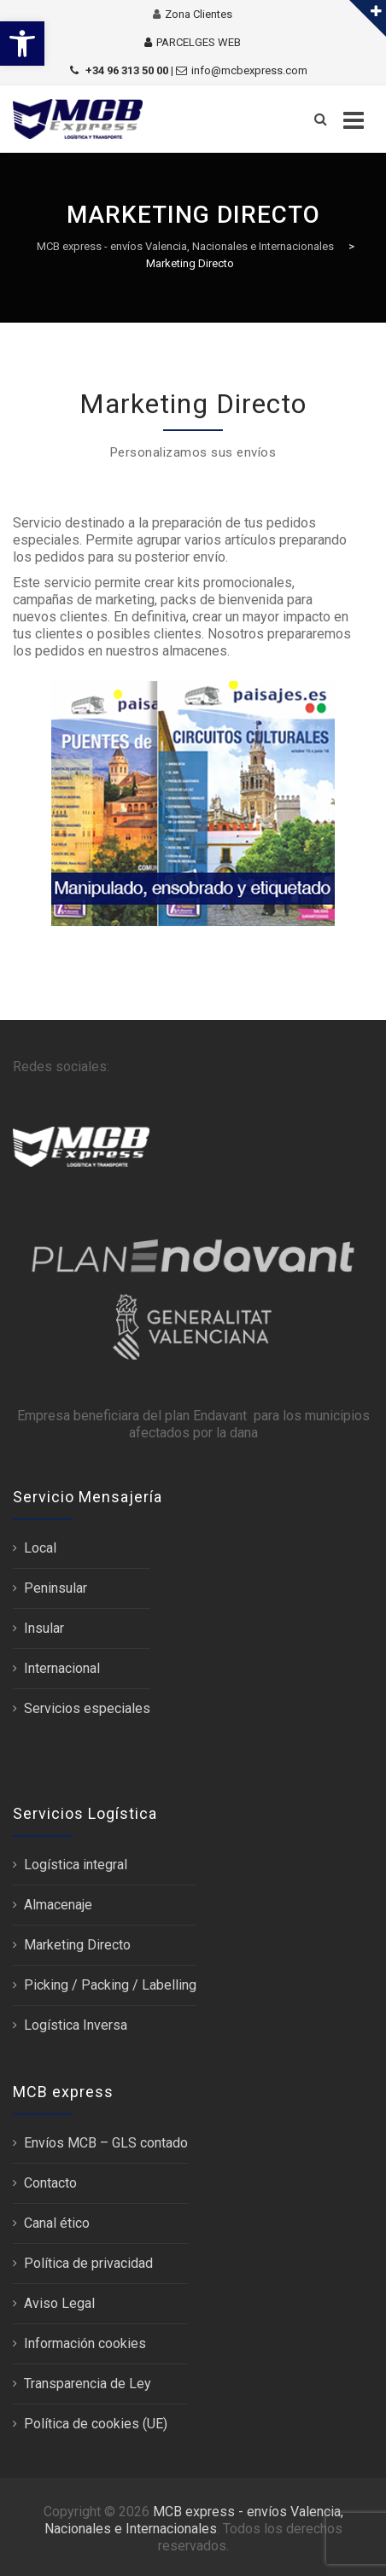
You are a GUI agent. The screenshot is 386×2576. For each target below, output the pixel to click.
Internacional (62, 1668)
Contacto (50, 2183)
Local (40, 1548)
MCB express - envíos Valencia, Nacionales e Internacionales (193, 2520)
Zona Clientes (198, 14)
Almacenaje (58, 1905)
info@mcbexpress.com (249, 70)
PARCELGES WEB (198, 42)
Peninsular (55, 1588)
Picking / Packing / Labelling (110, 1985)
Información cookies (85, 2343)
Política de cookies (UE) (95, 2424)
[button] (22, 43)
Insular (44, 1628)
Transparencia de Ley (87, 2383)
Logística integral (75, 1864)
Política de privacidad (88, 2263)
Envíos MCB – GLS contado (106, 2143)
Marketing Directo (77, 1945)
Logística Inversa (75, 2025)
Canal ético (57, 2223)
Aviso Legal (59, 2303)
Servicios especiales (87, 1708)
